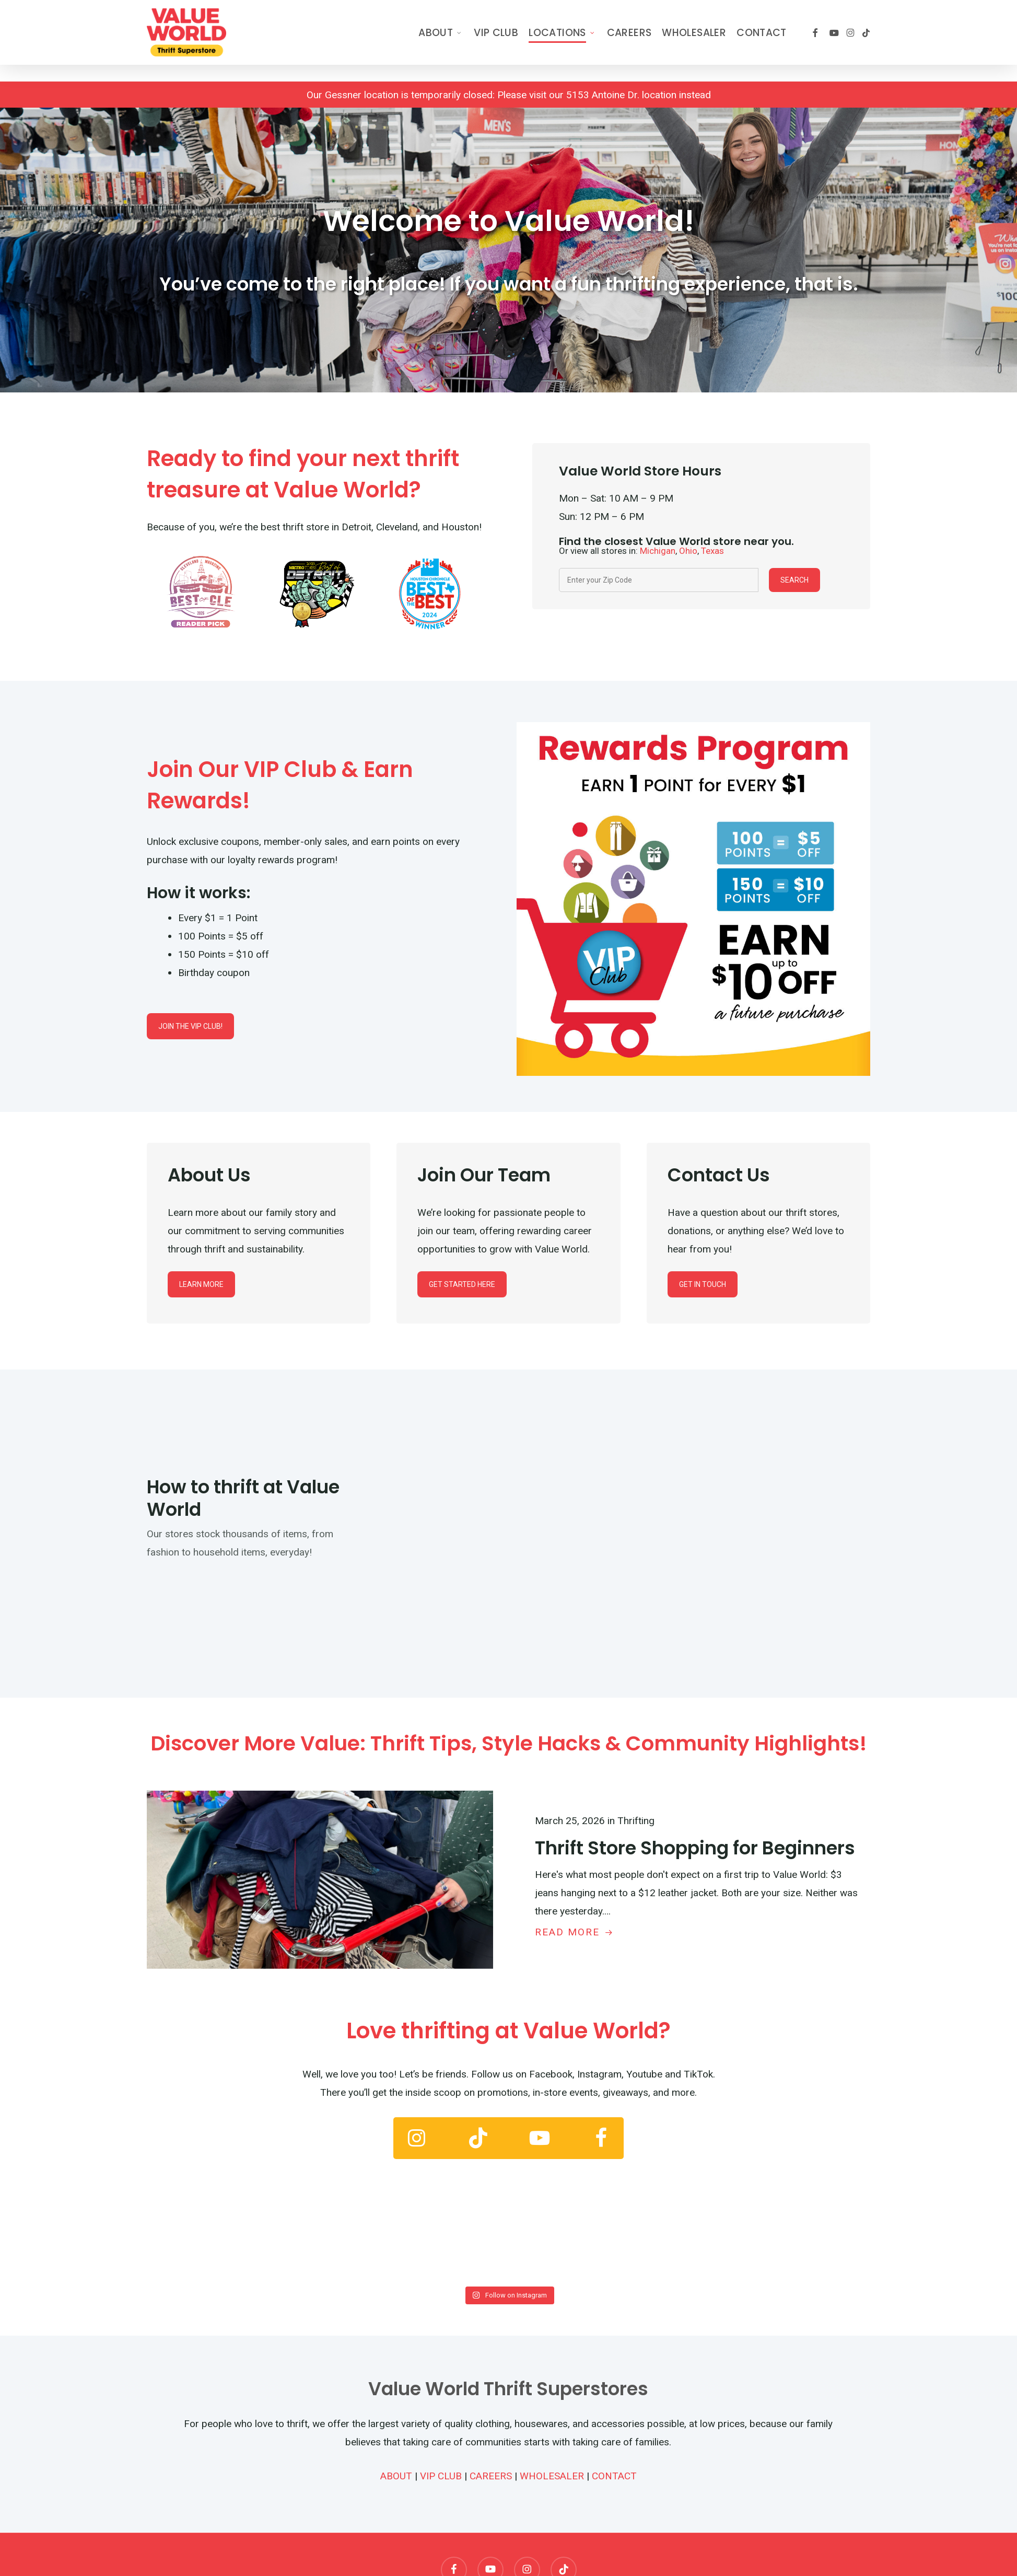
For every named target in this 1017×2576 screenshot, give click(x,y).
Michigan (657, 551)
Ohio (688, 551)
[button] (190, 1026)
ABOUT (396, 2476)
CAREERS (491, 2476)
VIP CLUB (441, 2476)
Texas (712, 551)
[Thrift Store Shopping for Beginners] (697, 1876)
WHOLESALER (552, 2476)
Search (794, 580)
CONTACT (614, 2476)
